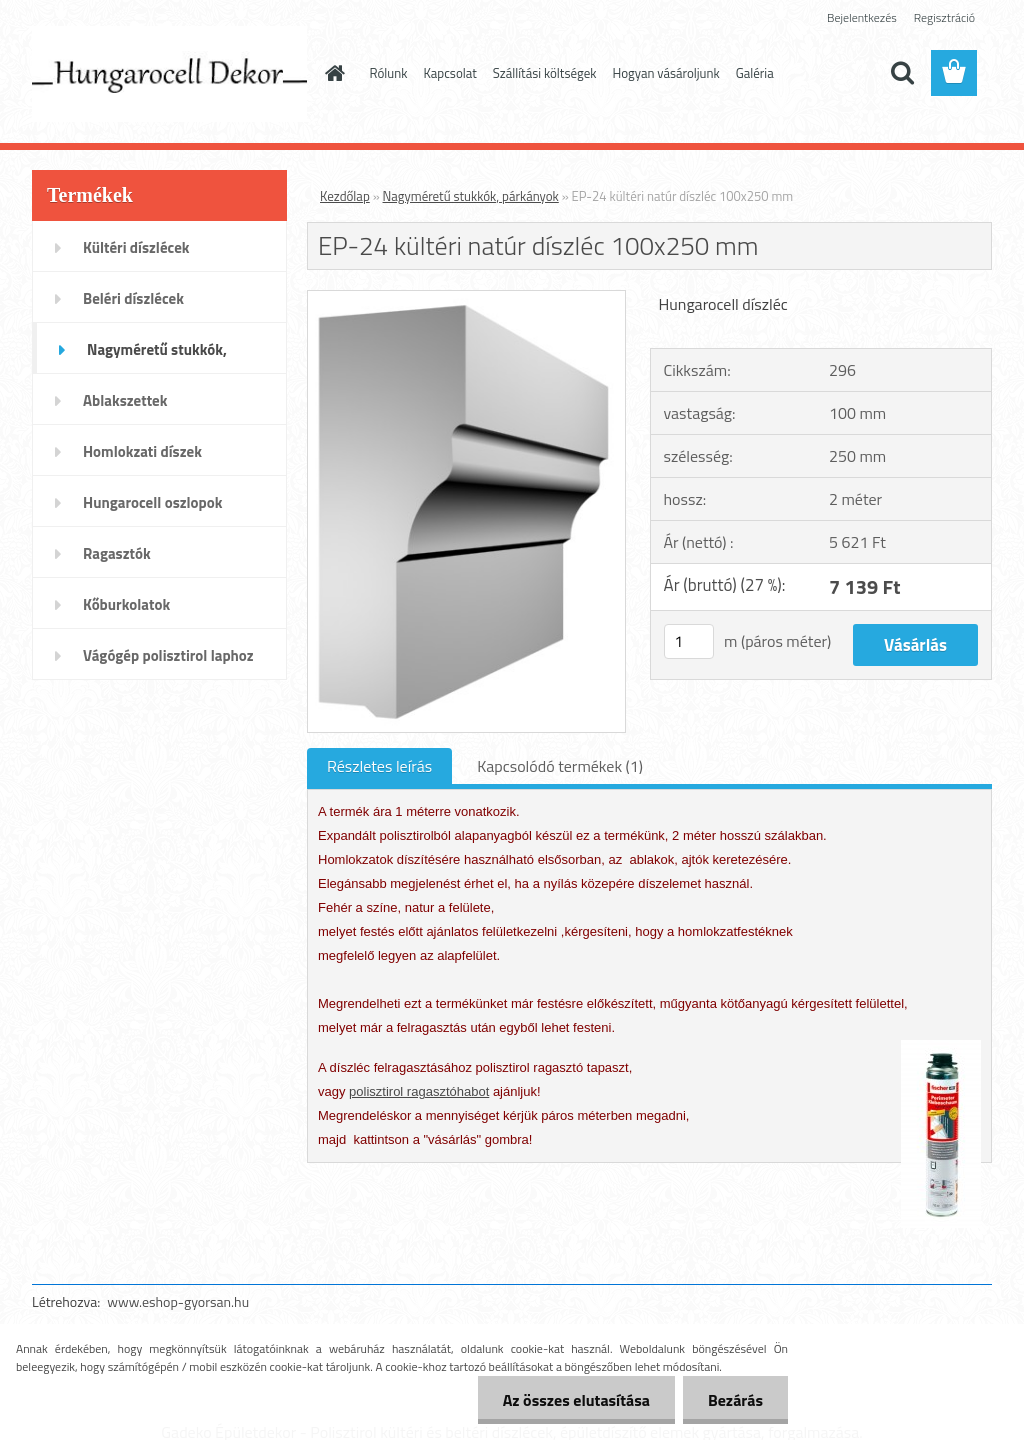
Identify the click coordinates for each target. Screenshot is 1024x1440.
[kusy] (689, 641)
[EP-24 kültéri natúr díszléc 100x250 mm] (466, 299)
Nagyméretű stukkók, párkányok (157, 356)
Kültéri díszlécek (136, 247)
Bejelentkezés (862, 17)
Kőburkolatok (126, 604)
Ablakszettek (125, 400)
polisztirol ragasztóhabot (419, 1091)
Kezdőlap (345, 196)
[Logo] (169, 74)
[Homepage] (332, 73)
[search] (902, 73)
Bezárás (735, 1400)
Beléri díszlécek (133, 298)
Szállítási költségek (545, 73)
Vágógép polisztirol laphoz (168, 655)
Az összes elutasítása (576, 1400)
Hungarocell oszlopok (152, 502)
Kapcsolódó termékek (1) (560, 766)
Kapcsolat (449, 73)
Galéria (755, 73)
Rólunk (389, 73)
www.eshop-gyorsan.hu (178, 1301)
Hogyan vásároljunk (666, 73)
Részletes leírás (379, 766)
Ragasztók (117, 553)
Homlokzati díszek (142, 451)
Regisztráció (944, 17)
